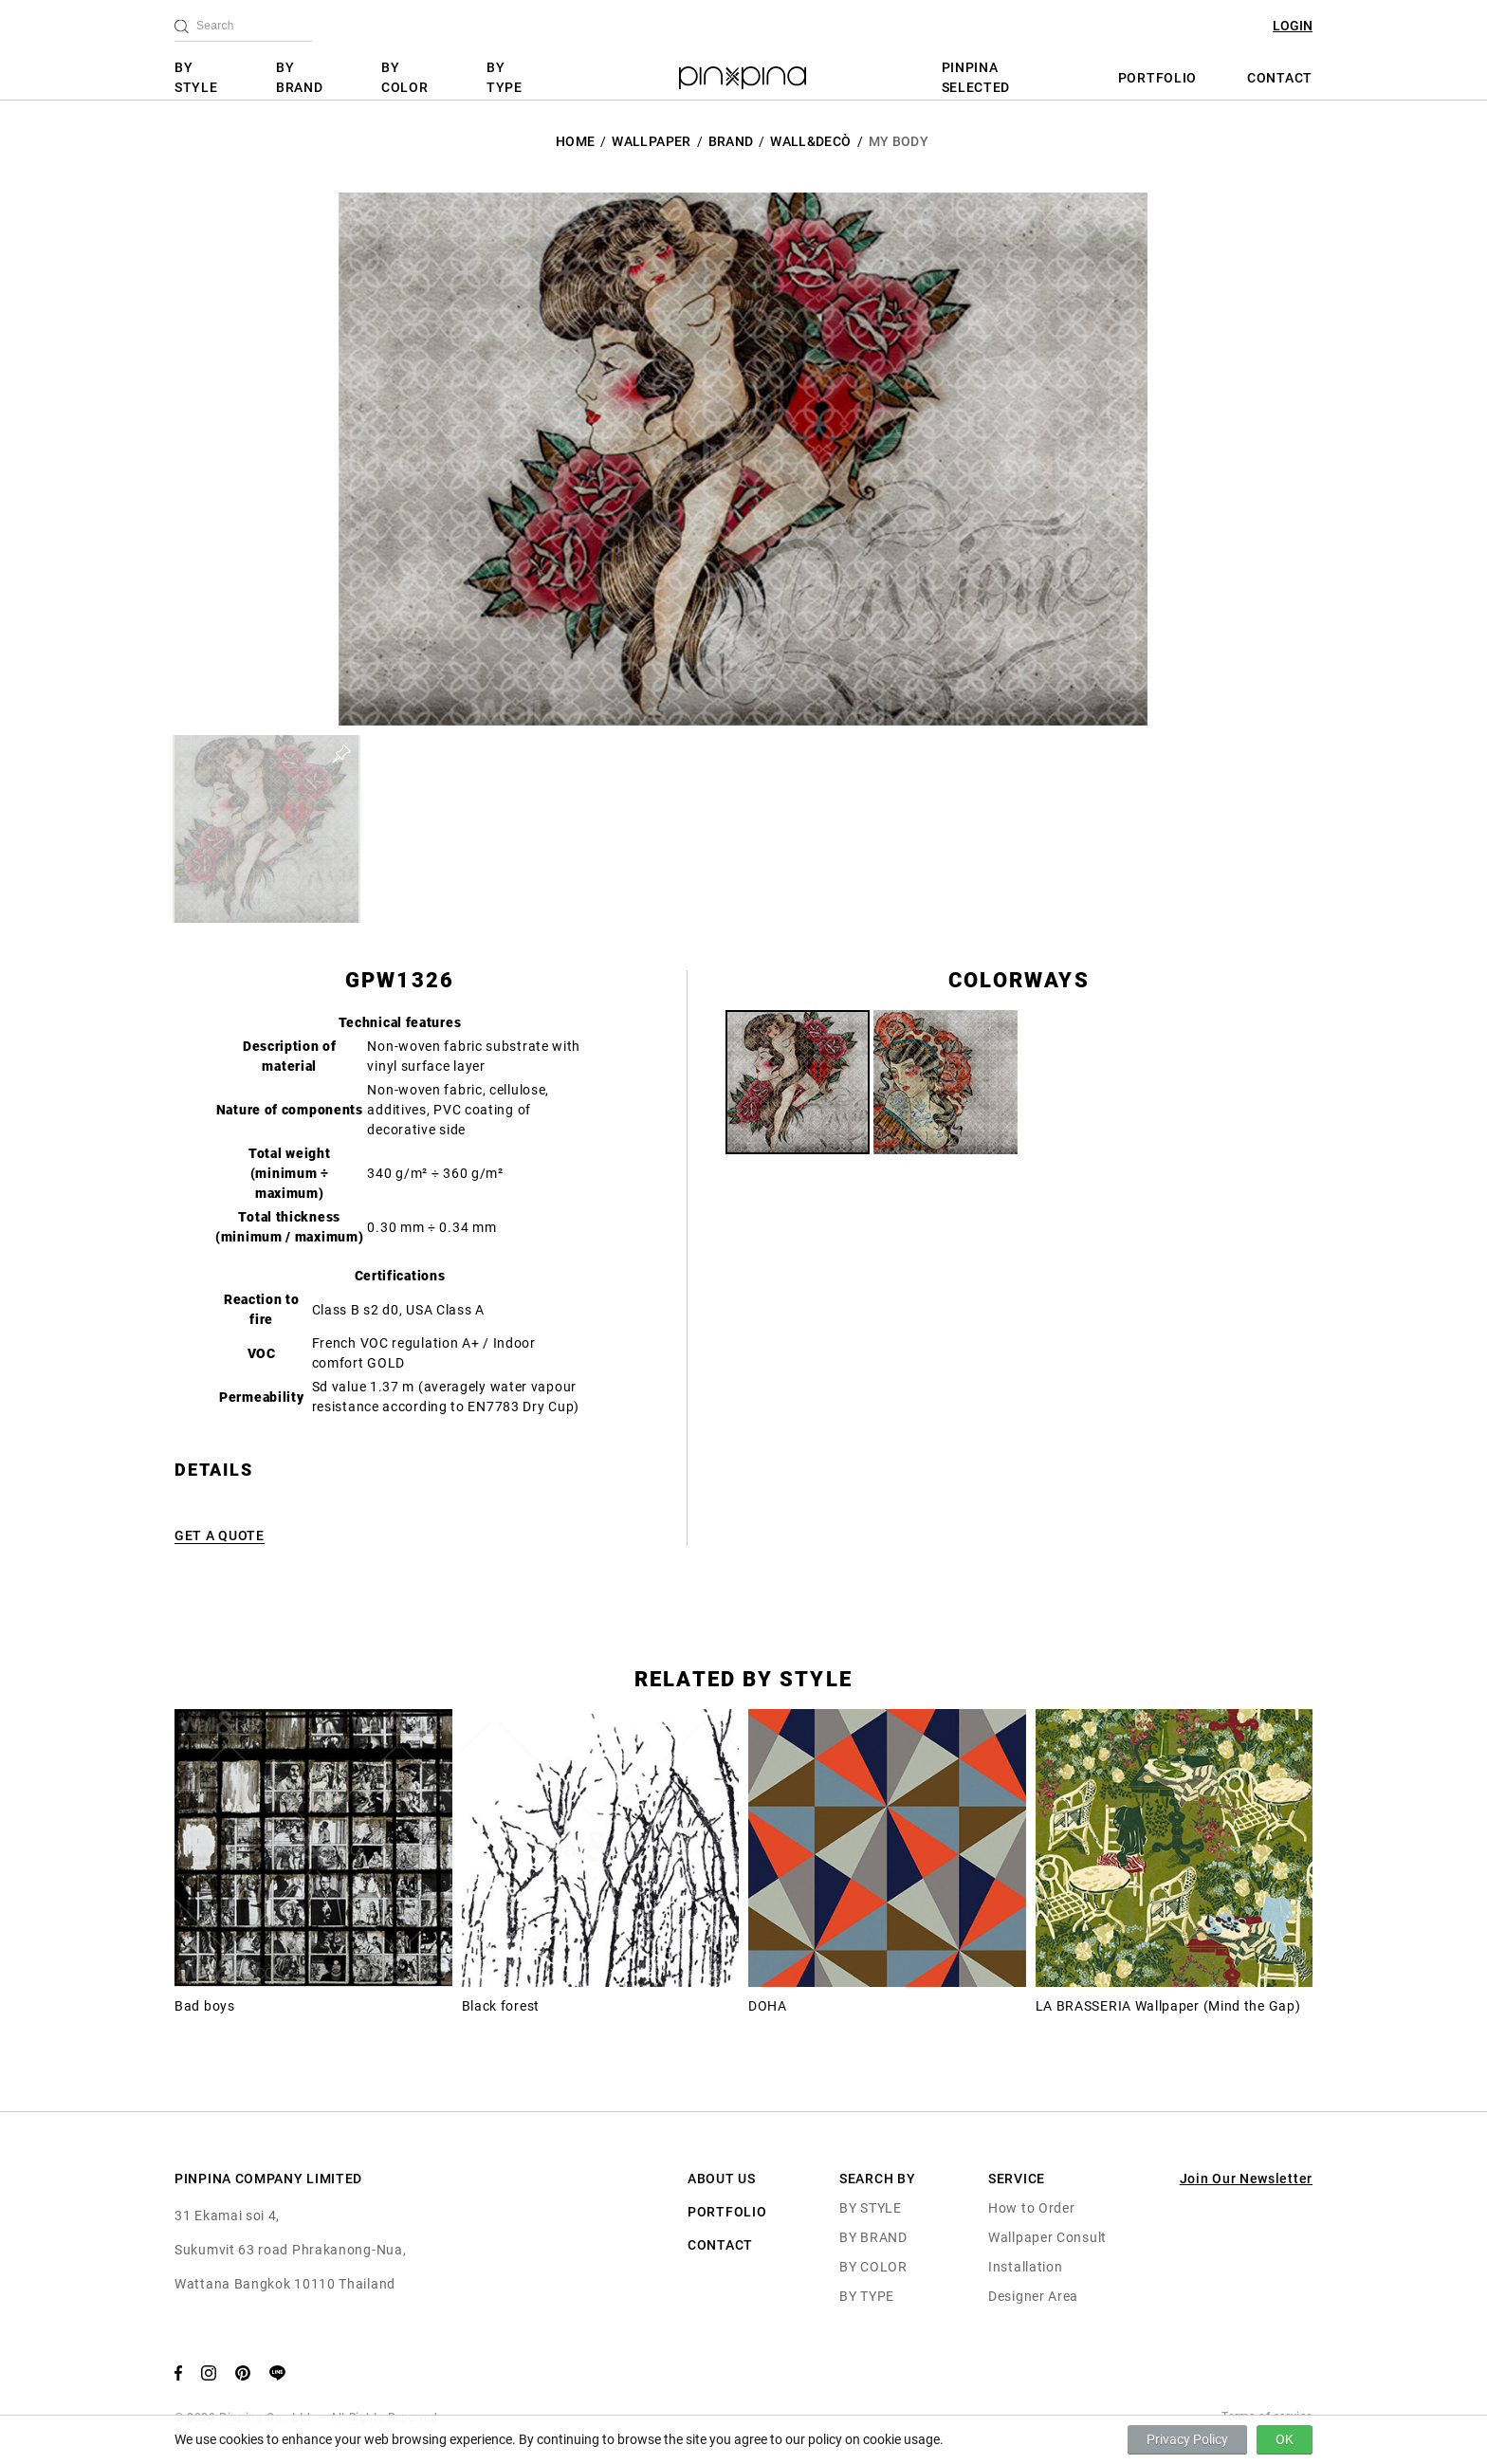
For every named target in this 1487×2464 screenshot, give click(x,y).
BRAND (731, 141)
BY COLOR (405, 77)
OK (1285, 2439)
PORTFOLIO (1157, 77)
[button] (266, 829)
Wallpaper (651, 141)
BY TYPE (504, 77)
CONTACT (1280, 77)
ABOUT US (722, 2178)
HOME (575, 141)
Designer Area (1033, 2296)
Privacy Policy (1187, 2439)
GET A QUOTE (219, 1535)
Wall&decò (810, 141)
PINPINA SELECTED (976, 77)
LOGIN (1293, 25)
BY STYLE (196, 77)
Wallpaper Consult (1047, 2237)
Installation (1025, 2266)
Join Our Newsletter (1246, 2178)
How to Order (1031, 2208)
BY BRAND (299, 77)
